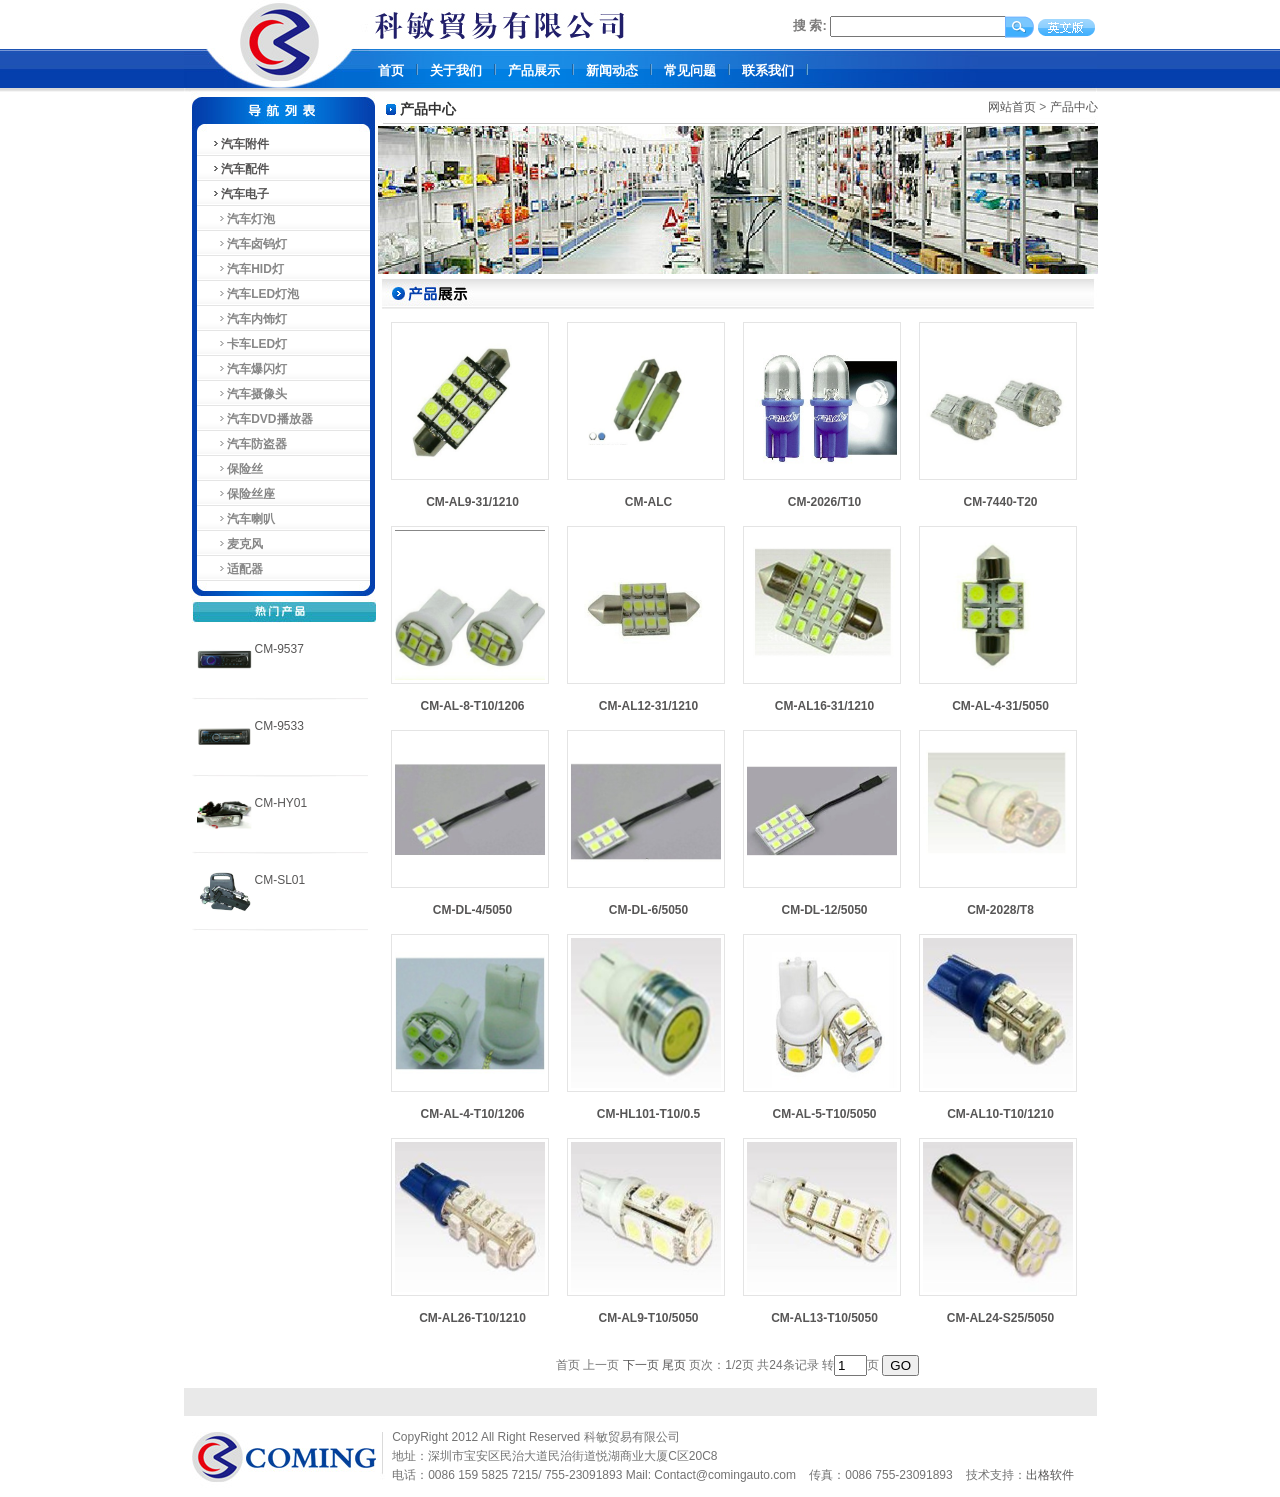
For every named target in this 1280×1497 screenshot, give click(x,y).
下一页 (641, 1365)
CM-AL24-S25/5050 (1000, 1318)
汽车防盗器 (249, 444)
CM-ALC (648, 502)
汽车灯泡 (243, 219)
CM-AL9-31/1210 (472, 502)
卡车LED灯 (249, 344)
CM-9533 (279, 726)
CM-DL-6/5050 (648, 910)
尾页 (674, 1365)
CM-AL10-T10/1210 (1000, 1114)
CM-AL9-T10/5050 (648, 1318)
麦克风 (237, 544)
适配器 (237, 569)
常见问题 (690, 70)
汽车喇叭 (243, 519)
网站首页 (1012, 107)
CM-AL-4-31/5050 (1000, 706)
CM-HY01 (281, 803)
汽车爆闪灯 (249, 369)
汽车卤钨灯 (249, 244)
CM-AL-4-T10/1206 (472, 1114)
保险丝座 (243, 494)
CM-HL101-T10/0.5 (648, 1114)
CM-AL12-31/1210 (648, 706)
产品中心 (1074, 107)
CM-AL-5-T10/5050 (824, 1114)
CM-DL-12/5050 (824, 910)
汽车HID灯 (247, 269)
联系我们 (768, 70)
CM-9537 (279, 649)
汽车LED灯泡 (255, 294)
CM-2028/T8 (1000, 910)
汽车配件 (240, 169)
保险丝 (237, 469)
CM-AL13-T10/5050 (824, 1318)
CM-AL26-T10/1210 (472, 1318)
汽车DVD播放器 (262, 419)
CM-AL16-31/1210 (824, 706)
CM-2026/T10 (824, 502)
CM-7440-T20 (1000, 502)
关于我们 (456, 70)
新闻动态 (612, 70)
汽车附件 (240, 144)
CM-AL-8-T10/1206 (472, 706)
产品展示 (534, 70)
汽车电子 (240, 194)
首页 (391, 70)
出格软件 (1050, 1475)
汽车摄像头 (249, 394)
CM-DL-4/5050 (472, 910)
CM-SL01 (280, 880)
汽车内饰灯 (249, 319)
